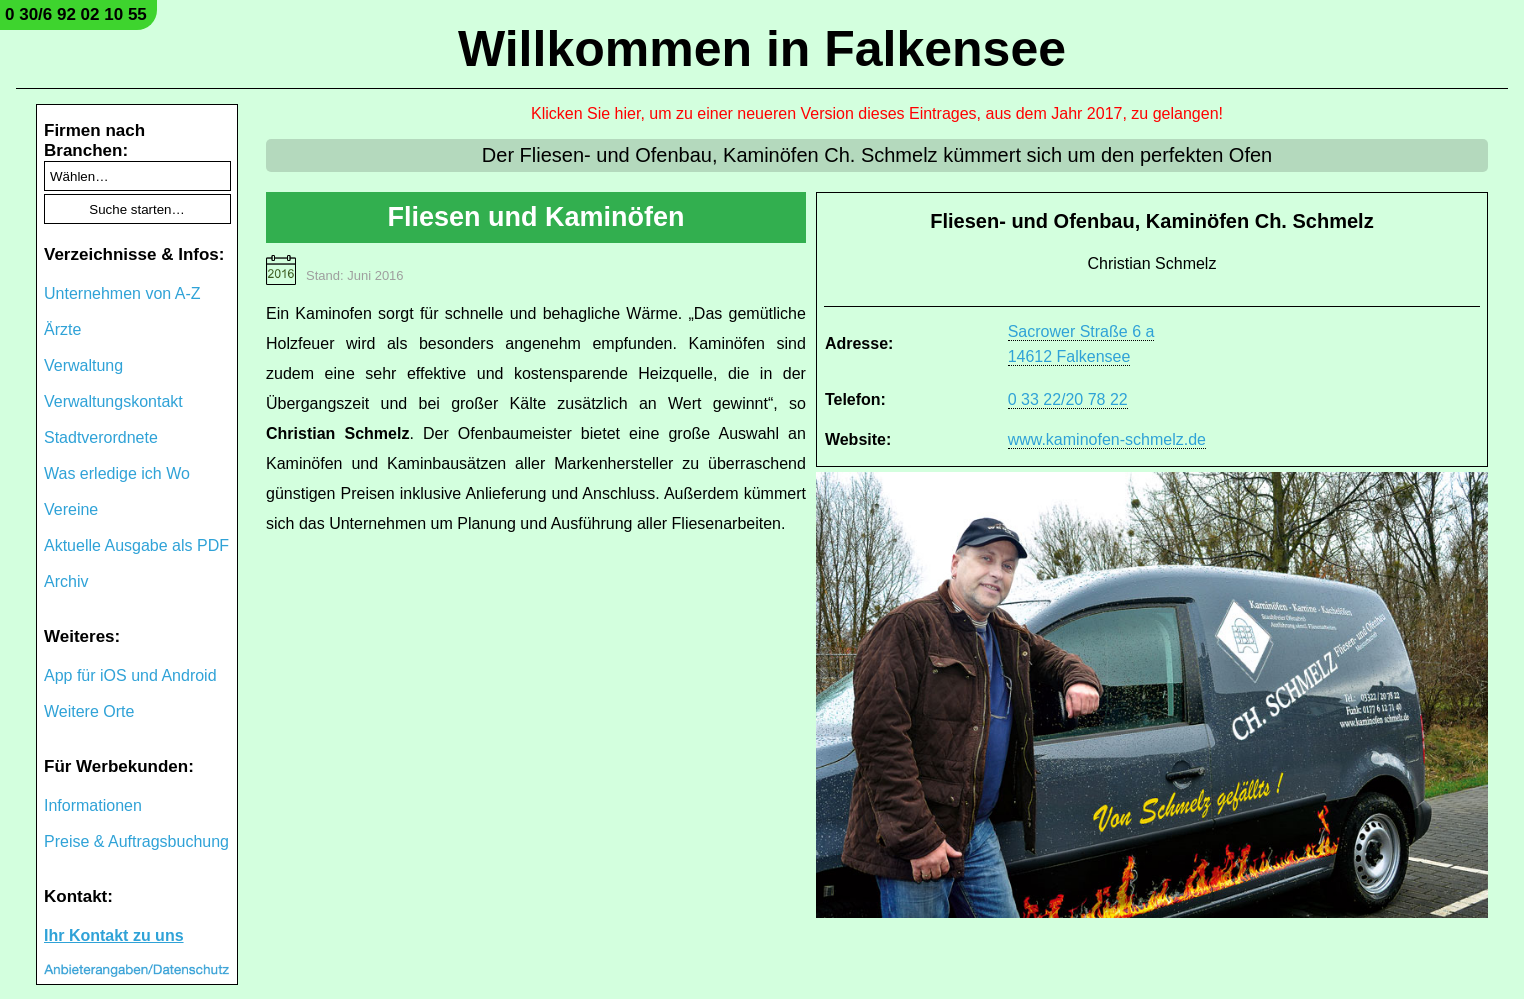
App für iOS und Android (130, 675)
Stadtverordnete (101, 437)
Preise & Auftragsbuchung (136, 841)
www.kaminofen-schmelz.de (1107, 439)
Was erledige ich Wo (117, 473)
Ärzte (62, 329)
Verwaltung (83, 365)
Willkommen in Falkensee (762, 49)
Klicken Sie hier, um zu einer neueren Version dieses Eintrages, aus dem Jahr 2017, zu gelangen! (877, 113)
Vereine (71, 509)
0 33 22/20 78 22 (1068, 399)
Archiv (66, 581)
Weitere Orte (89, 711)
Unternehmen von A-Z (122, 293)
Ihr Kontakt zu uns (114, 935)
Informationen (93, 805)
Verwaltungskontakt (113, 401)
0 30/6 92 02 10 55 (76, 14)
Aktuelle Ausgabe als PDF (136, 545)
